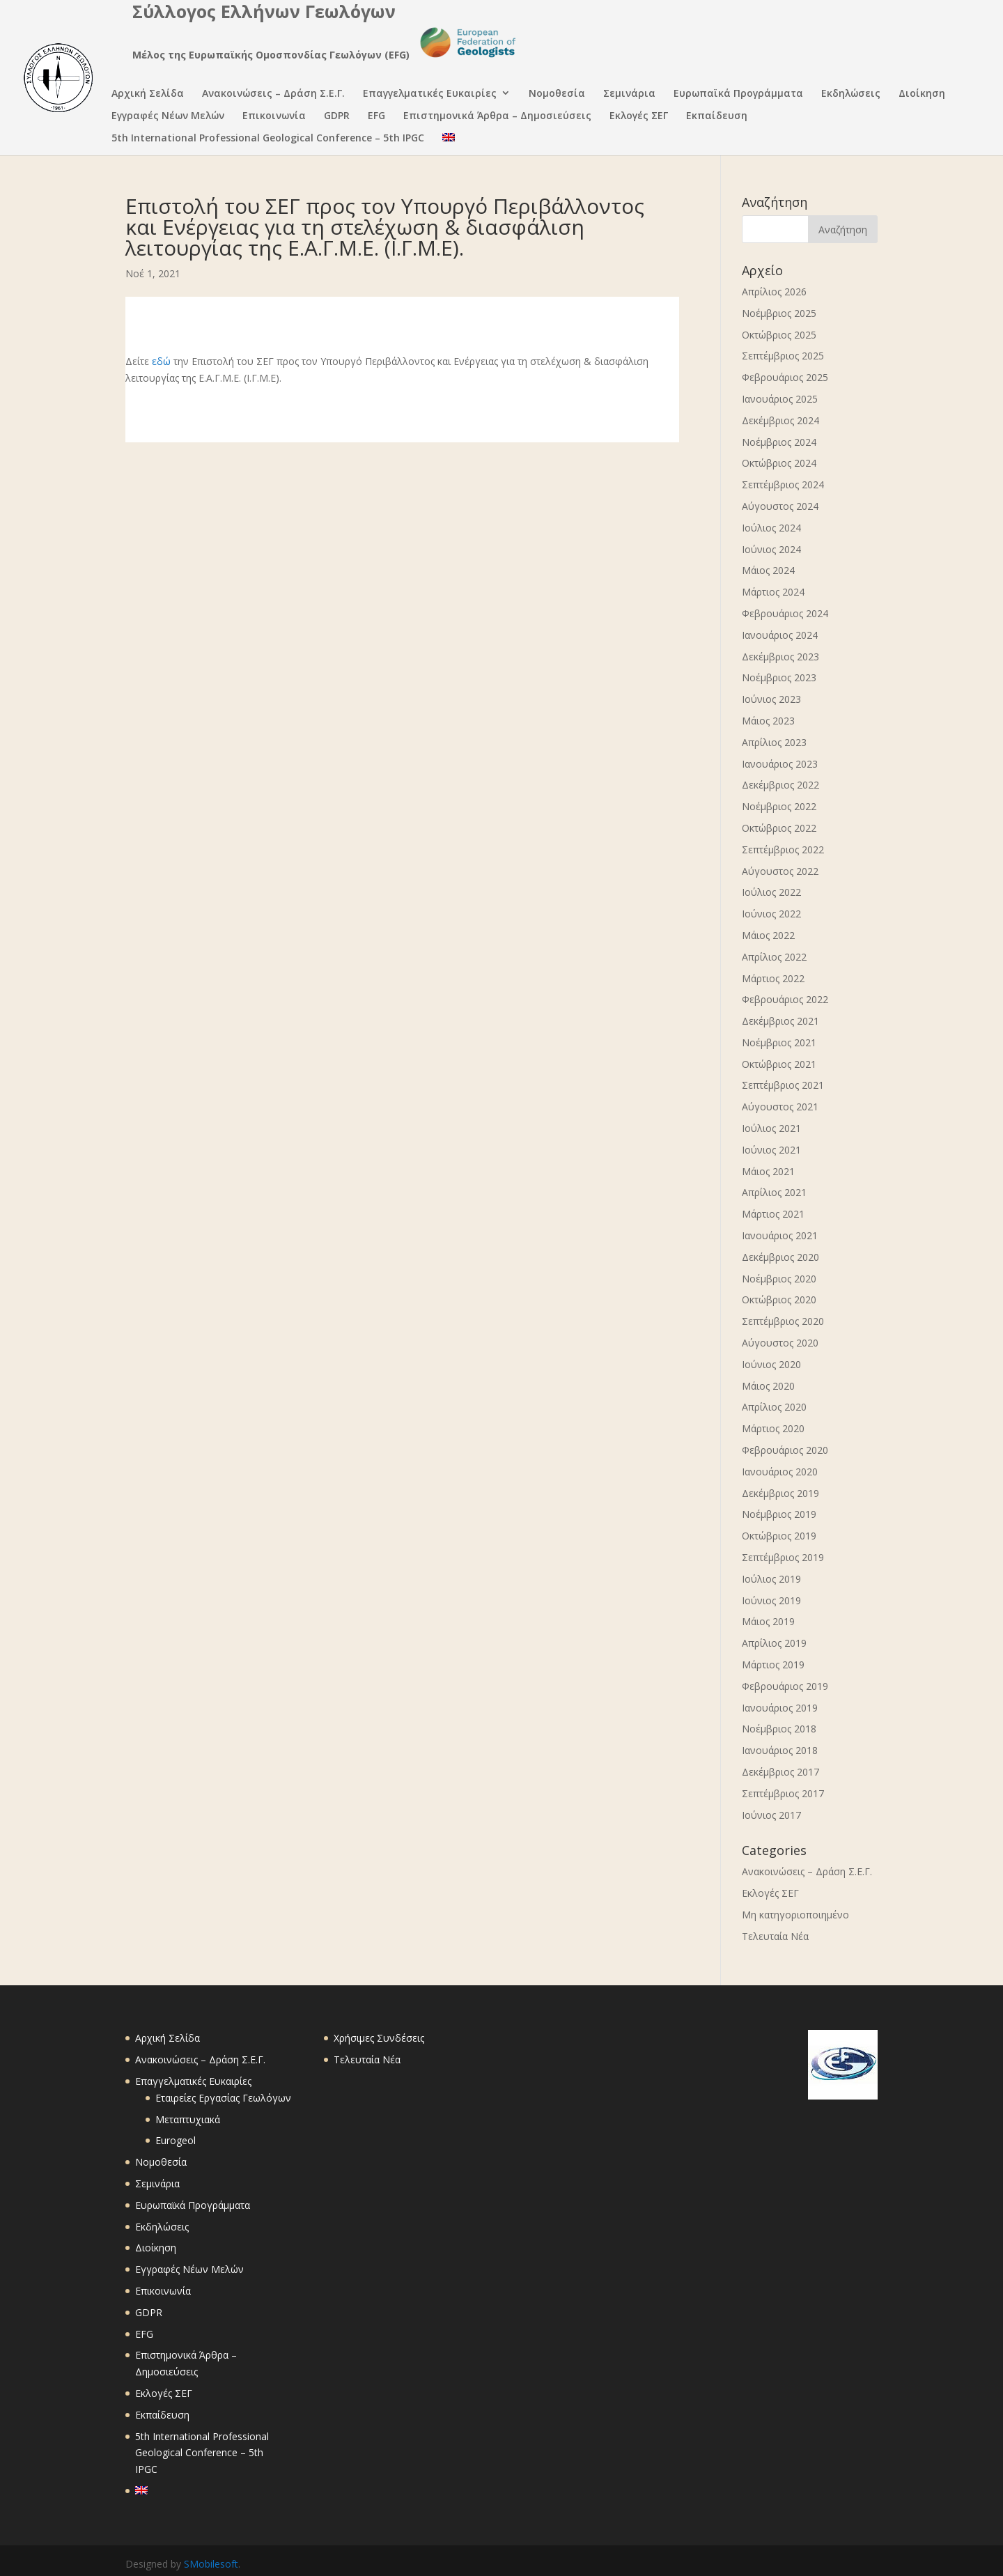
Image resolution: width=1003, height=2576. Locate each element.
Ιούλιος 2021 (771, 1128)
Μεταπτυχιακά (187, 2119)
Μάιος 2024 (768, 570)
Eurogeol (175, 2140)
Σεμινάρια (629, 94)
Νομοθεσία (557, 94)
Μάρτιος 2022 (773, 978)
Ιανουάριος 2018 (780, 1750)
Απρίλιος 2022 (774, 956)
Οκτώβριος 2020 (779, 1299)
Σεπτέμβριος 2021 (783, 1085)
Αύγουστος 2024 (780, 506)
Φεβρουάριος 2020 (785, 1450)
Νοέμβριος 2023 (779, 677)
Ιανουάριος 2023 (780, 763)
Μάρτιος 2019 (773, 1664)
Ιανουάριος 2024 (780, 635)
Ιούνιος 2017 (771, 1815)
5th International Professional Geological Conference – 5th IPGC (267, 139)
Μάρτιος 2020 (773, 1428)
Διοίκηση (922, 94)
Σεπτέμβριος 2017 (783, 1793)
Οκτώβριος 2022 (779, 828)
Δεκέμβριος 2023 (780, 656)
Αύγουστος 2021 (780, 1106)
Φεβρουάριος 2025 (785, 377)
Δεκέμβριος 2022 (780, 784)
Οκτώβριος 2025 (779, 334)
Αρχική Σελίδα (147, 94)
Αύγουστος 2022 (780, 871)
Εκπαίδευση (716, 116)
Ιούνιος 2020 (771, 1364)
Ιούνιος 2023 (771, 699)
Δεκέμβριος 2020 (780, 1257)
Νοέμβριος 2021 (779, 1042)
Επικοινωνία (274, 116)
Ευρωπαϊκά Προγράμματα (738, 94)
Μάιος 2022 (768, 935)
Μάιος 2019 (768, 1621)
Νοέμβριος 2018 (779, 1728)
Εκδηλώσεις (850, 94)
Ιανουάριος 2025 (780, 398)
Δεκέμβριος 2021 (780, 1020)
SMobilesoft (211, 2563)
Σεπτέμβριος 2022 (783, 849)
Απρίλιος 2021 (774, 1192)
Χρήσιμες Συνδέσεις (379, 2037)
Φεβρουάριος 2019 (785, 1686)
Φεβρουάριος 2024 (785, 613)
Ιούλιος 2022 (771, 892)
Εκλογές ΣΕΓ (638, 116)
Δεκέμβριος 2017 (780, 1771)
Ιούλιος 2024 (771, 527)
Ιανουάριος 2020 (780, 1471)
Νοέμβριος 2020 (779, 1278)
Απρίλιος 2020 (774, 1406)
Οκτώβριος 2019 (779, 1535)
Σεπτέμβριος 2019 (783, 1557)
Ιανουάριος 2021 (780, 1235)
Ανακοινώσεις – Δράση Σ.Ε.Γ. (273, 94)
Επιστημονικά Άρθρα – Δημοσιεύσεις (497, 116)
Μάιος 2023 (768, 720)
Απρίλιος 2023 (774, 742)
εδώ (161, 361)
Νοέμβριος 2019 (779, 1514)
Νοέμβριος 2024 (779, 442)
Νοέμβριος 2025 (779, 313)
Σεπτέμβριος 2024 (783, 484)
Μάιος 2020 (768, 1385)
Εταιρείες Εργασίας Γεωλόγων (223, 2097)
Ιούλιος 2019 (771, 1578)
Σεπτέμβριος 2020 (783, 1321)
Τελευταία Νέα (775, 1936)
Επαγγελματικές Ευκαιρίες (430, 94)
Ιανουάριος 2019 (780, 1707)
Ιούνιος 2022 (771, 913)
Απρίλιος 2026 (774, 291)
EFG (376, 116)
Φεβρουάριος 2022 (785, 999)
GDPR (337, 116)
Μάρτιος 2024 (773, 591)
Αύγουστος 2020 (780, 1342)
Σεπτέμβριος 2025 (783, 355)
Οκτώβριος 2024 (779, 463)
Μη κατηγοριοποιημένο (795, 1914)
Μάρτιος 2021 (773, 1213)
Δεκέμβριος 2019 (780, 1493)
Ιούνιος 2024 (771, 549)
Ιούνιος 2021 (771, 1149)
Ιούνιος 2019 (771, 1600)
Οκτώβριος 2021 (779, 1064)
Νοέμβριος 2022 (779, 806)
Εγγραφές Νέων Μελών (167, 116)
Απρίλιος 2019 (774, 1643)
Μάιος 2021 (768, 1171)
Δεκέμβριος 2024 (780, 420)
